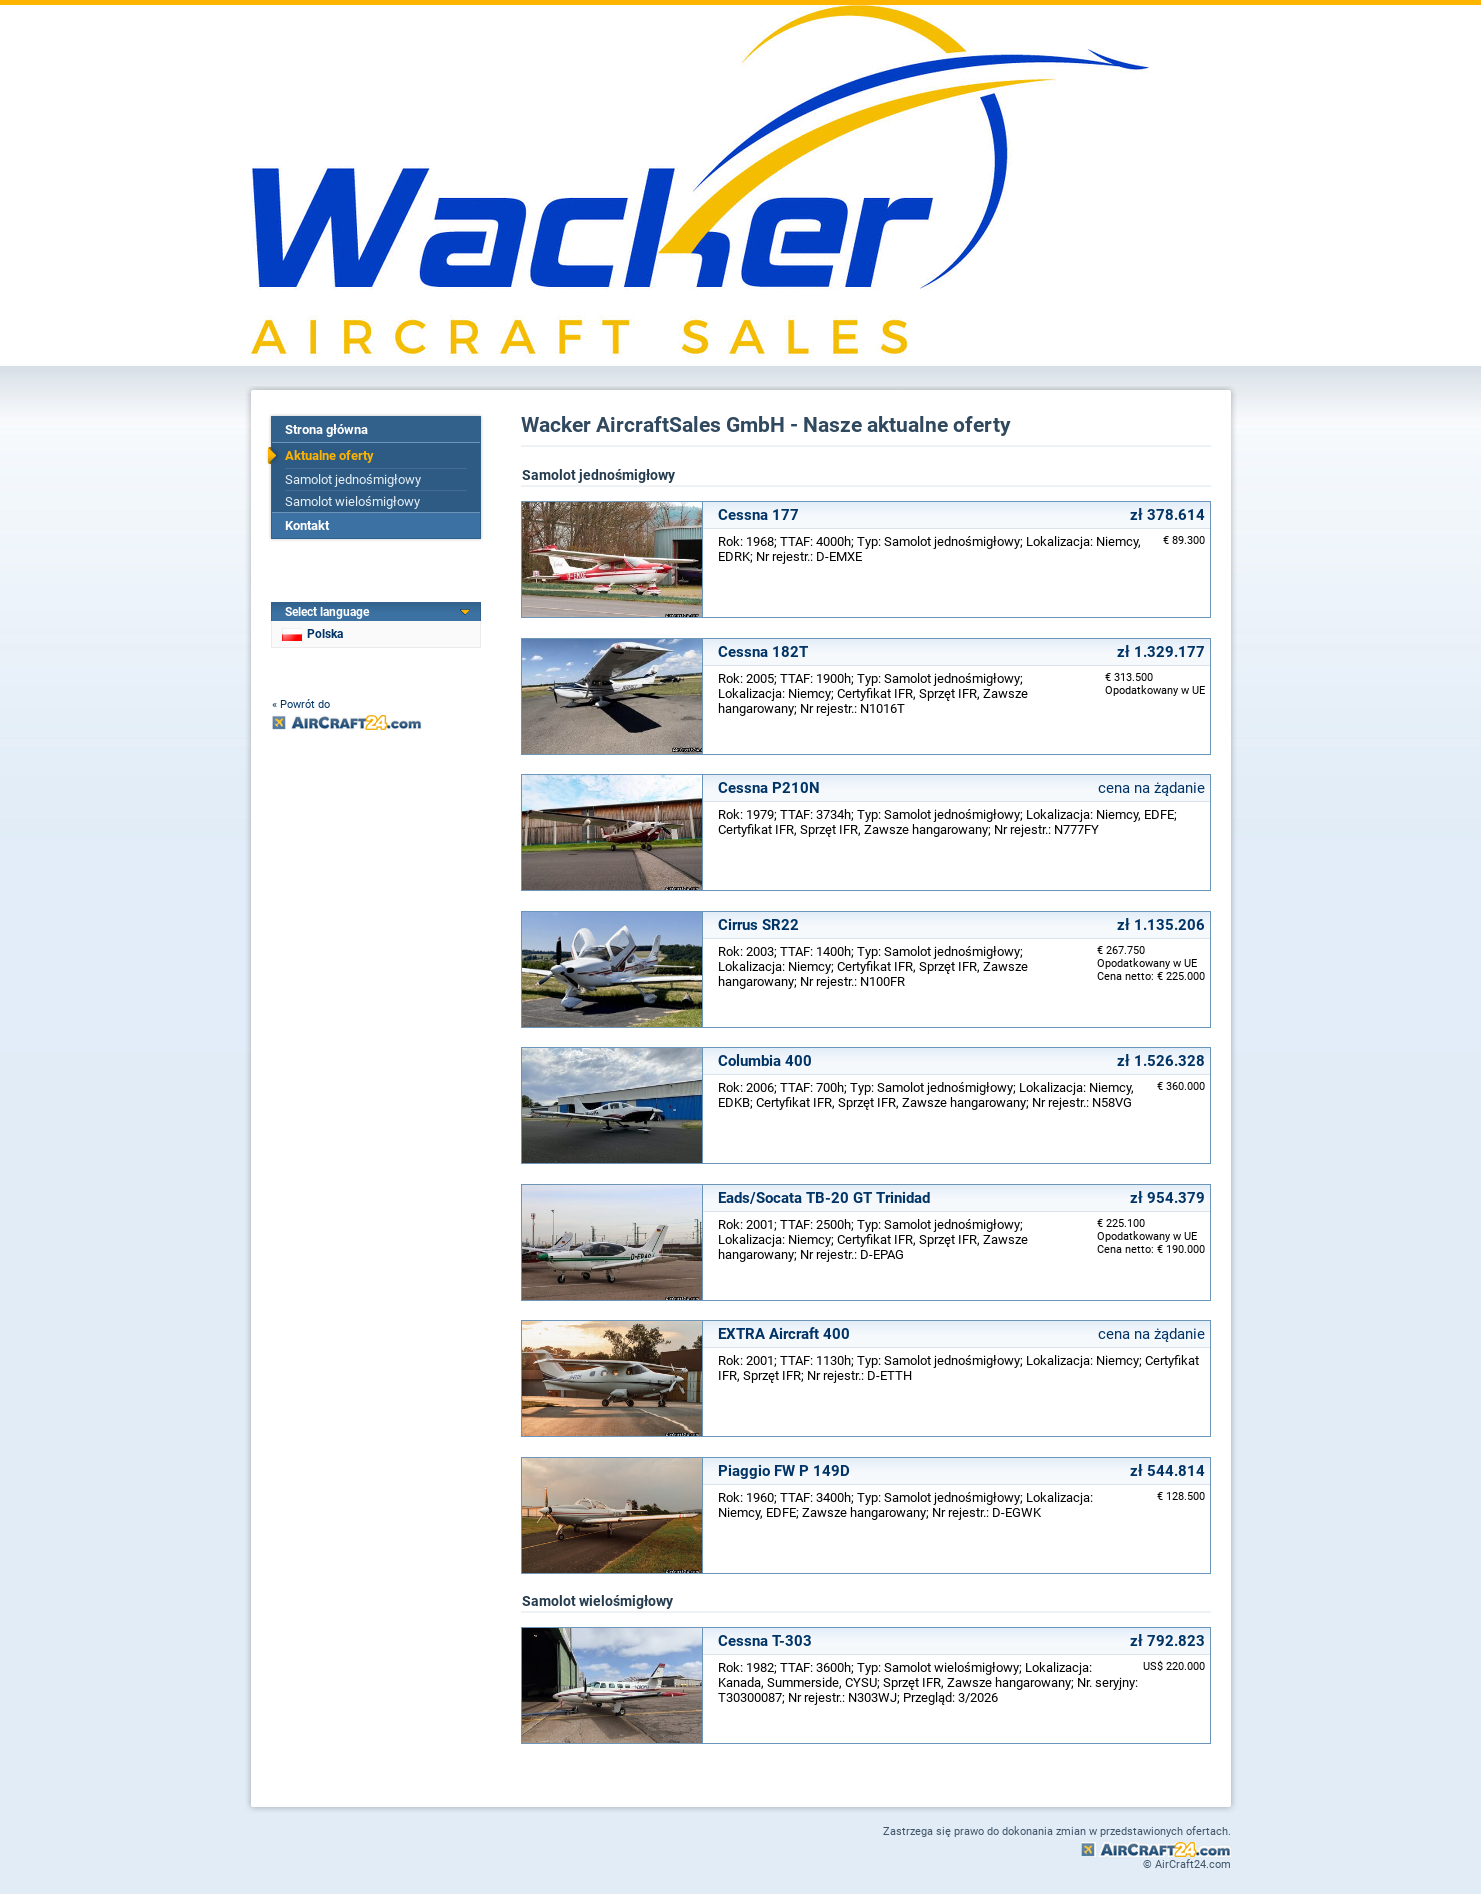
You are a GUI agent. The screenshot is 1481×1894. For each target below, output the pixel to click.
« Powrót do (301, 704)
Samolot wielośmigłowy (352, 501)
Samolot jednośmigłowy (353, 479)
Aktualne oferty (329, 455)
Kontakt (307, 525)
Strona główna (326, 429)
